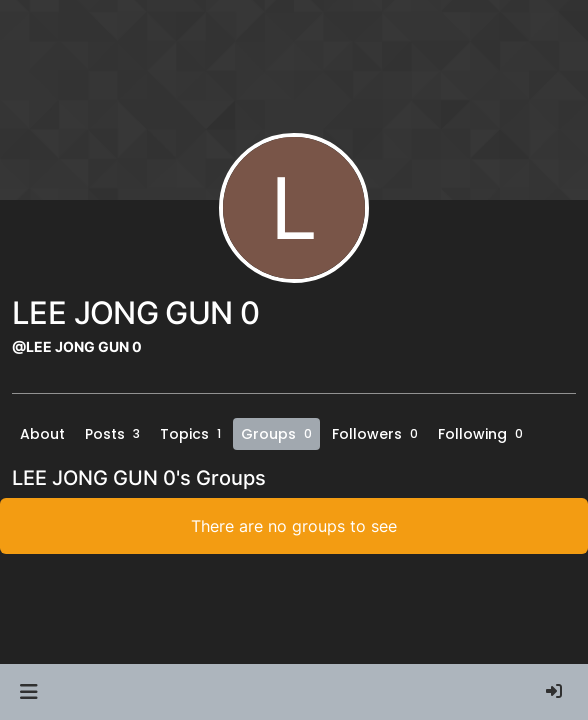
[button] (28, 692)
